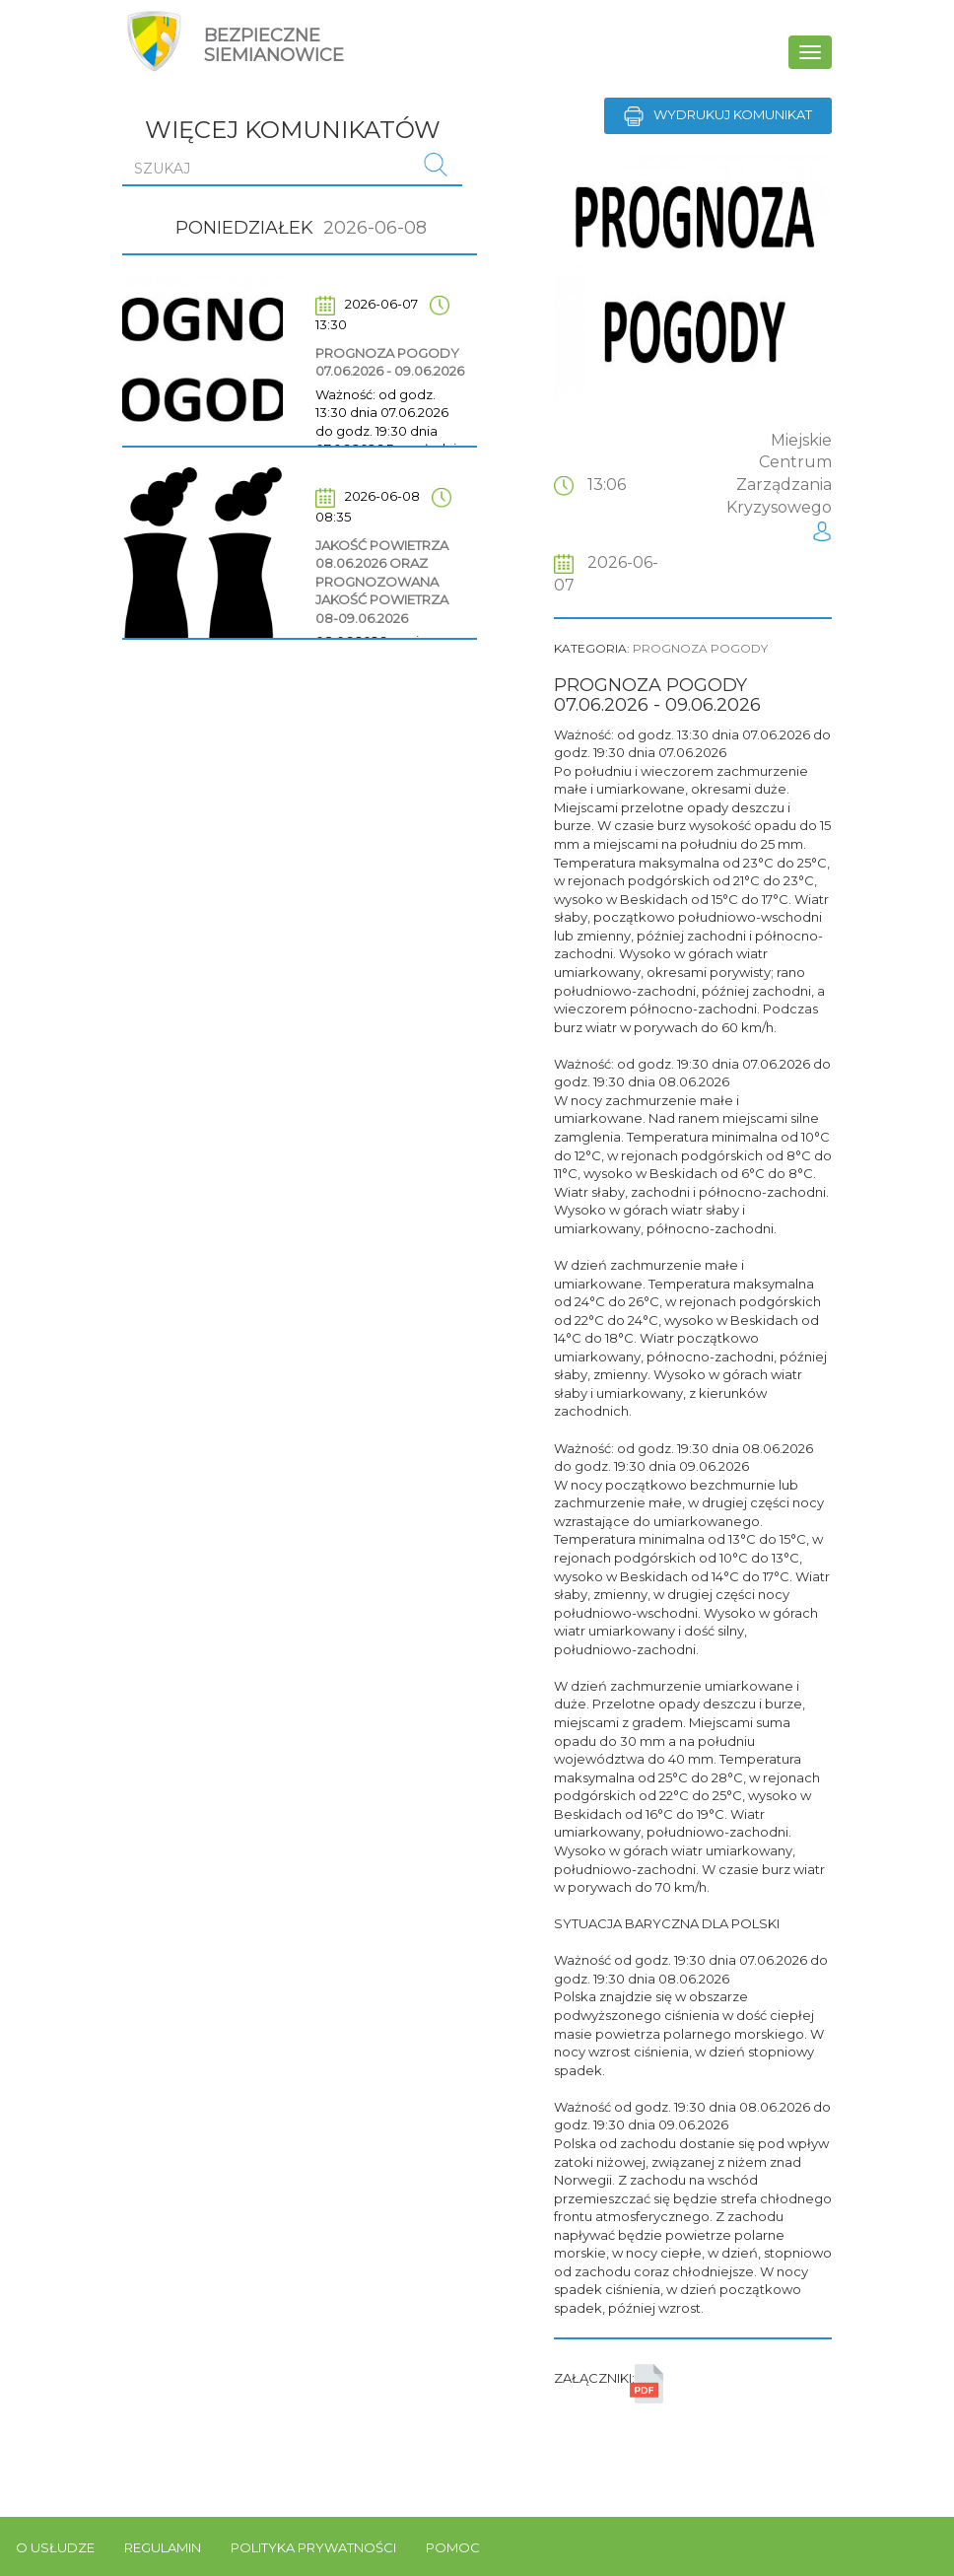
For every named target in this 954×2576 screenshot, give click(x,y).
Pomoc (453, 2547)
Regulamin (162, 2547)
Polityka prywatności (313, 2547)
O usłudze (55, 2547)
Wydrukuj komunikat (718, 116)
